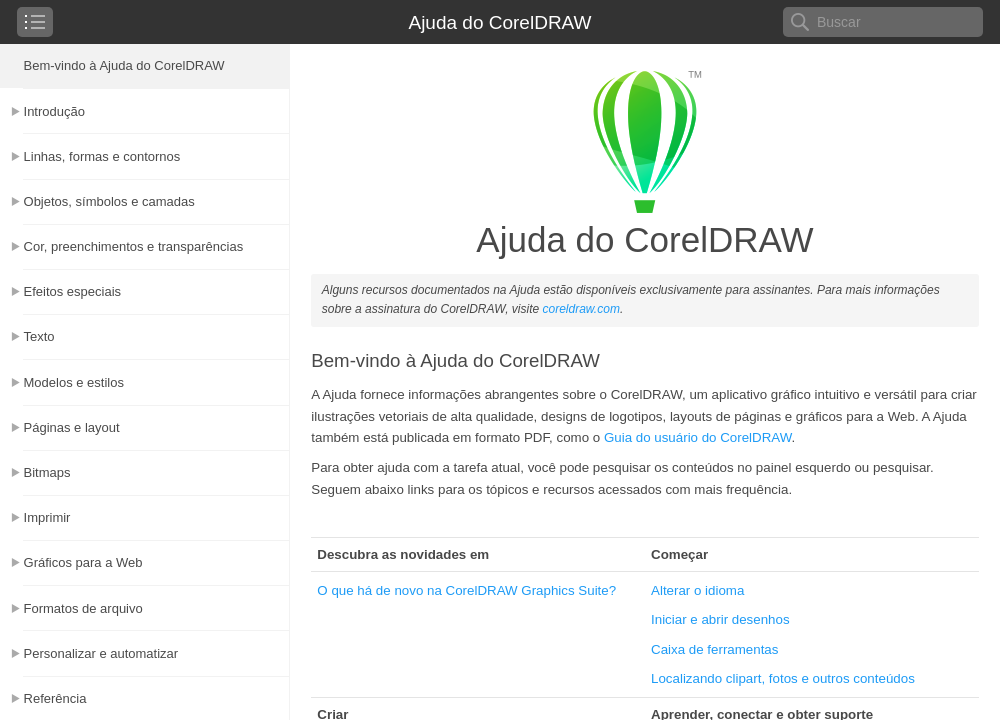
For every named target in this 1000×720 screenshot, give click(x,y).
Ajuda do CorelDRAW (499, 22)
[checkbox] (35, 22)
